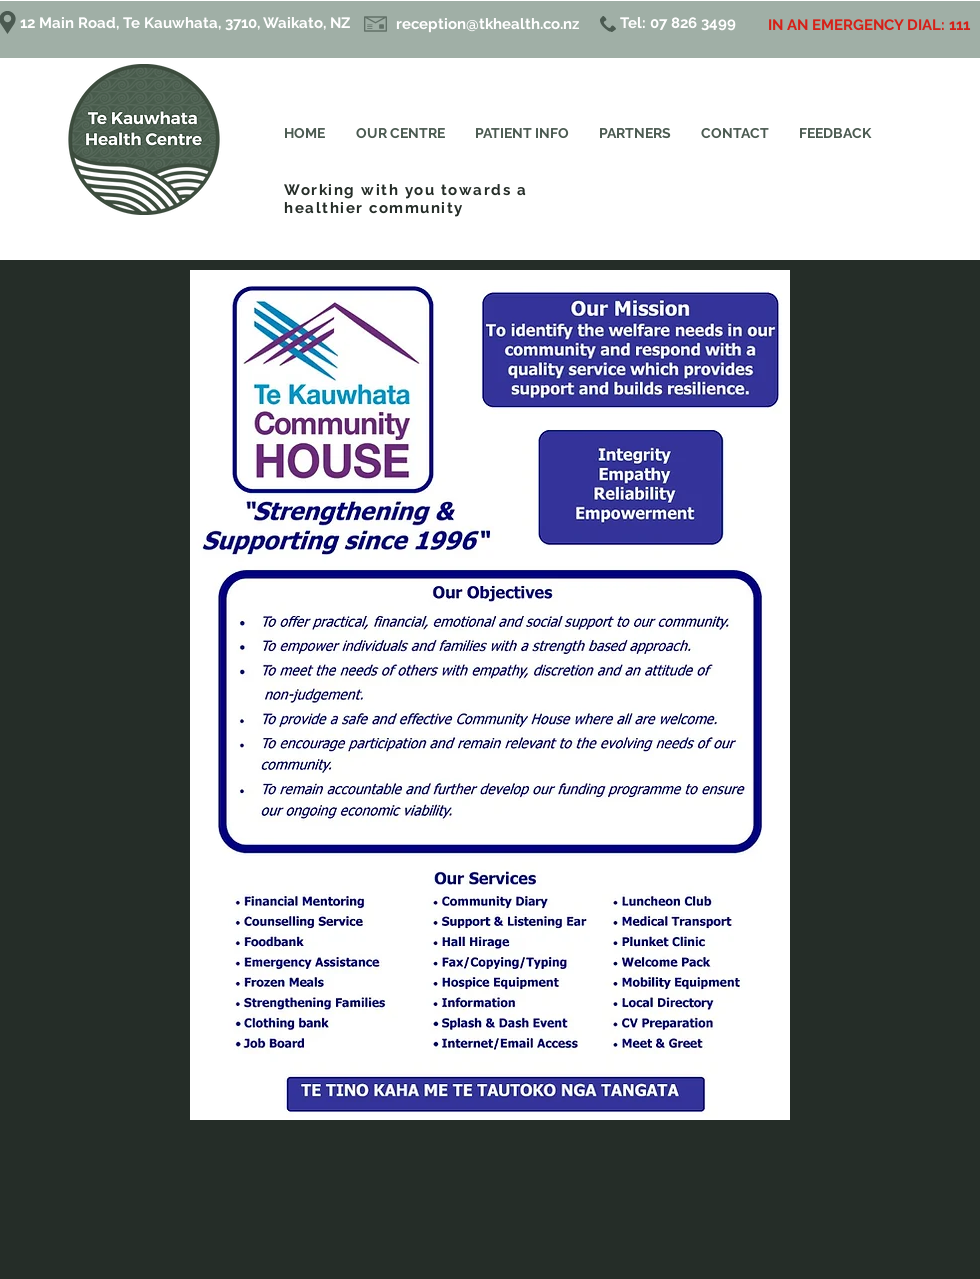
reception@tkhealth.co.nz (487, 24)
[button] (522, 133)
